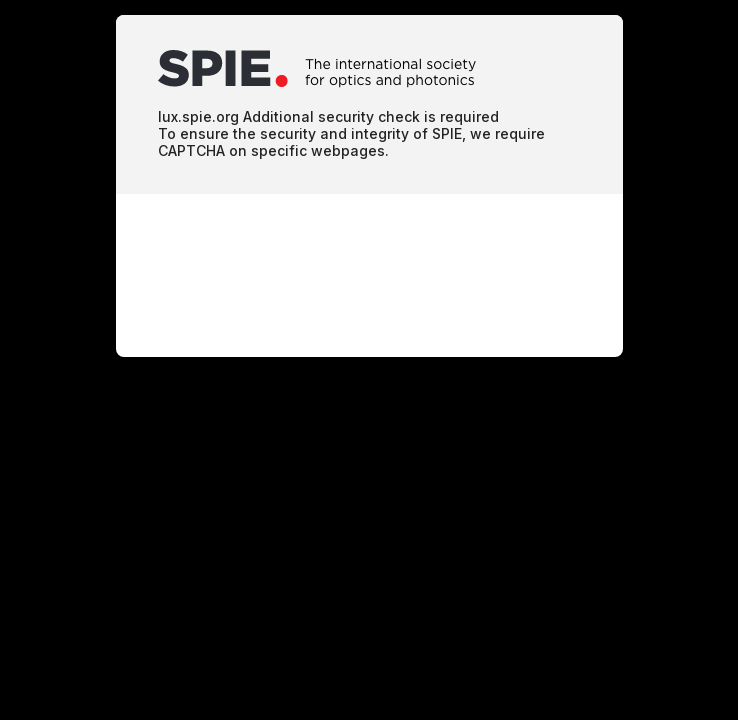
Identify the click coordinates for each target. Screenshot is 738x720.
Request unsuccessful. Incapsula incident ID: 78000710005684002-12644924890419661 (369, 360)
